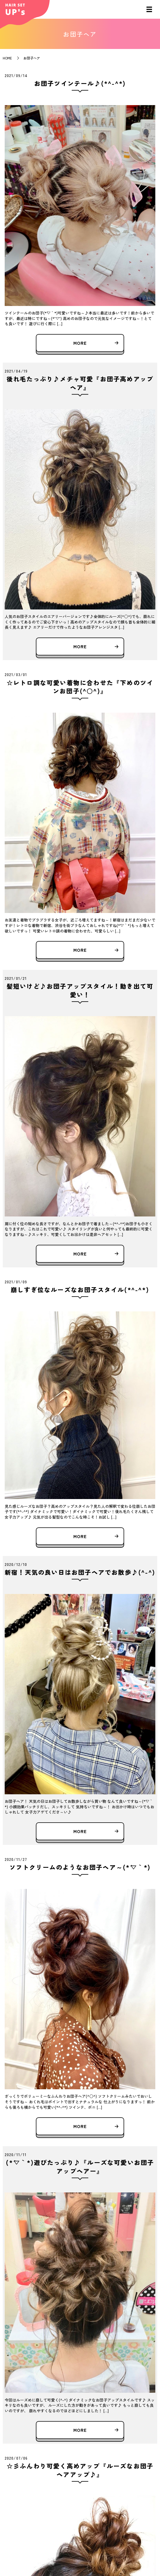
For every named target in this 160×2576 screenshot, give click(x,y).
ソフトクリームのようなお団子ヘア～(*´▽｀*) (80, 1867)
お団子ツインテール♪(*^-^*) (80, 83)
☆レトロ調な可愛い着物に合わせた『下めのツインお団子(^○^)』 (80, 686)
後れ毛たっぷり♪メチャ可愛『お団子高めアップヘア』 (80, 383)
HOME (7, 58)
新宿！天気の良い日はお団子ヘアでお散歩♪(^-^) (80, 1572)
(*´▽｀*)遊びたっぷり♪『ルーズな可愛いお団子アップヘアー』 (80, 2166)
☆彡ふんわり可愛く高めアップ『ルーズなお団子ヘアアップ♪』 (80, 2470)
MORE (80, 343)
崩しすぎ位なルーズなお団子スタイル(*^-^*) (80, 1289)
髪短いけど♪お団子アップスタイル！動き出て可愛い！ (80, 990)
